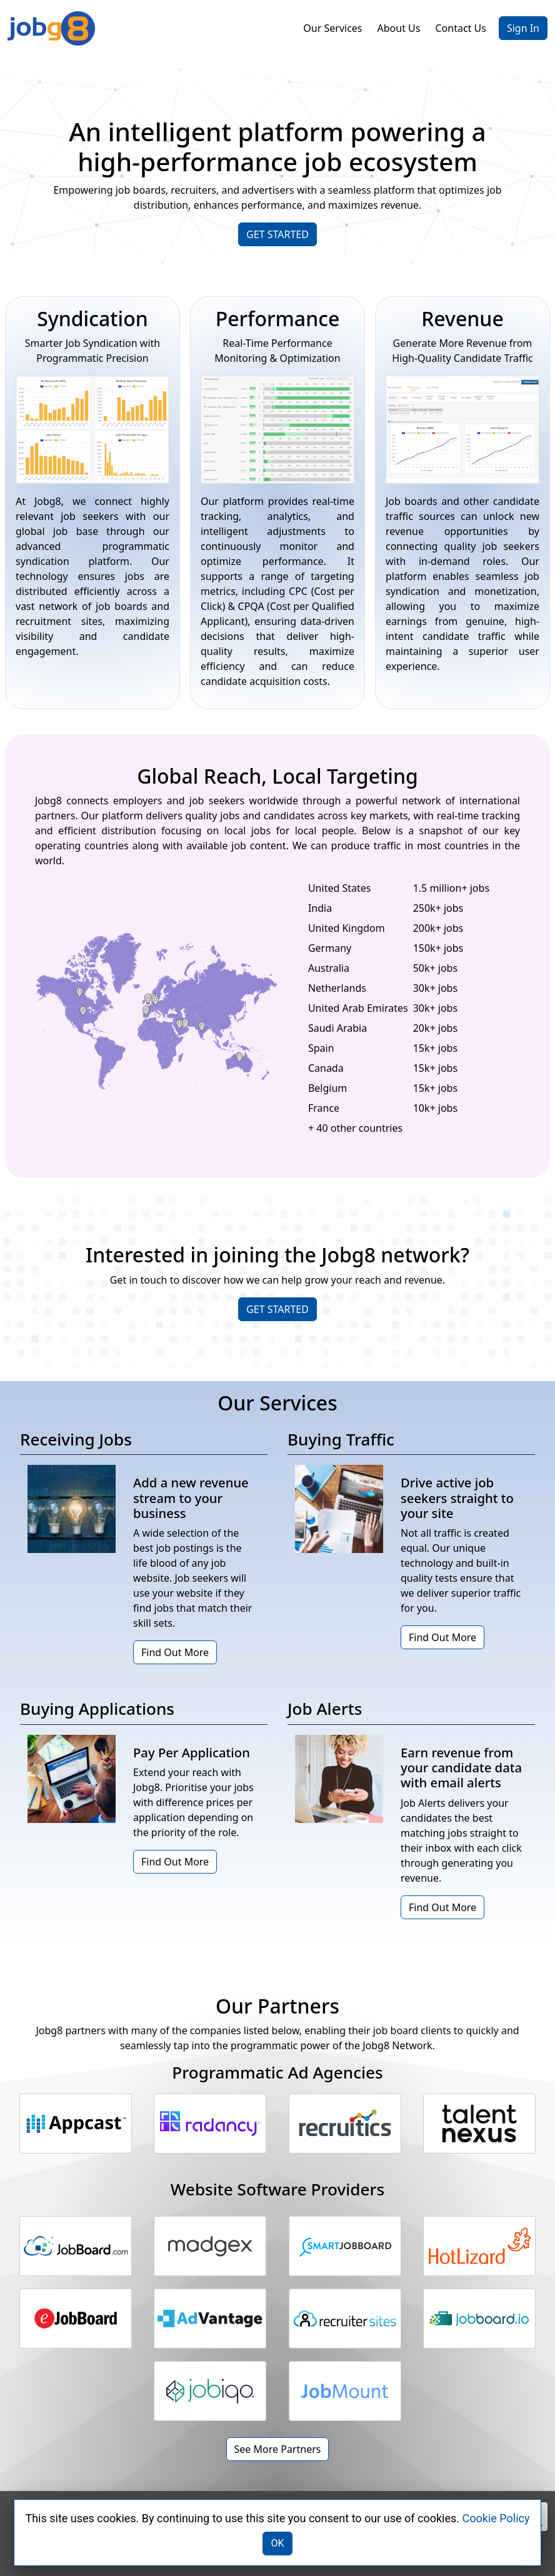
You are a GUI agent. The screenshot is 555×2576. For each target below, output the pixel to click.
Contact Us (460, 28)
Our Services (332, 28)
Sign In (523, 28)
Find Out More (175, 1652)
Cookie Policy (496, 2518)
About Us (399, 28)
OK (277, 2543)
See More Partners (277, 2449)
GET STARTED (277, 234)
